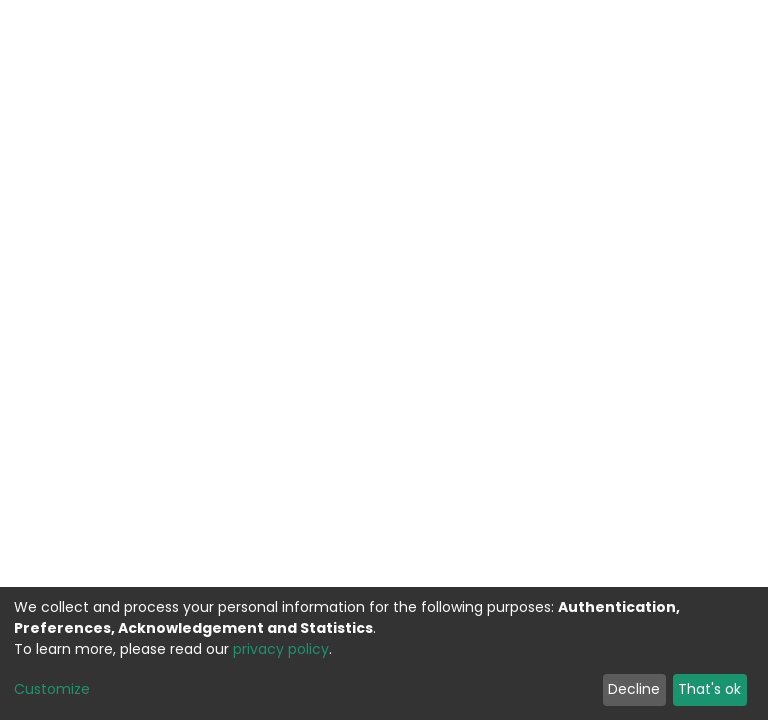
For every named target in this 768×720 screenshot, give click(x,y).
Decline (634, 689)
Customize (52, 689)
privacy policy (281, 649)
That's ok (709, 689)
